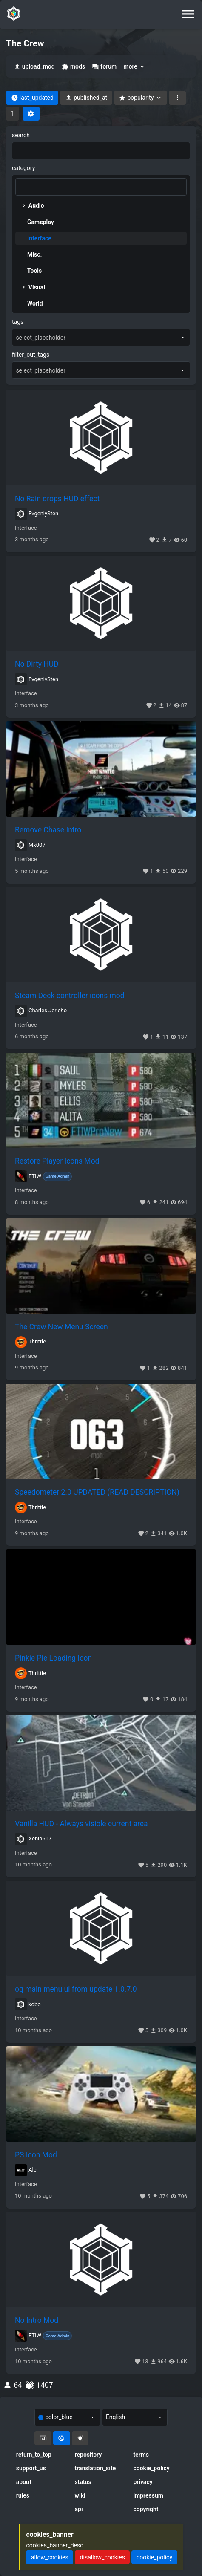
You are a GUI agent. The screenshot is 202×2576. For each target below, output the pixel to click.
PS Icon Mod (36, 2155)
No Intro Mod (36, 2320)
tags (17, 321)
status (83, 2481)
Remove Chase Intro (48, 830)
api (79, 2509)
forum (104, 66)
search (21, 135)
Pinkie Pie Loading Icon (53, 1658)
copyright (145, 2509)
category (23, 168)
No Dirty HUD (37, 664)
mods (73, 66)
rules (22, 2495)
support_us (31, 2468)
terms (141, 2454)
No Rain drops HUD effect (57, 498)
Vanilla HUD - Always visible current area (81, 1823)
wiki (80, 2495)
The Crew (25, 43)
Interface (26, 528)
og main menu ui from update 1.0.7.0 (76, 1989)
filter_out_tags (30, 354)
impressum (148, 2495)
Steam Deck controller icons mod (70, 995)
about (23, 2481)
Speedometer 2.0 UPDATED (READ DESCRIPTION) (97, 1492)
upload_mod (34, 66)
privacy (142, 2481)
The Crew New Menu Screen (61, 1327)
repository (88, 2454)
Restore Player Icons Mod (57, 1161)
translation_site (95, 2468)
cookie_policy (151, 2468)
